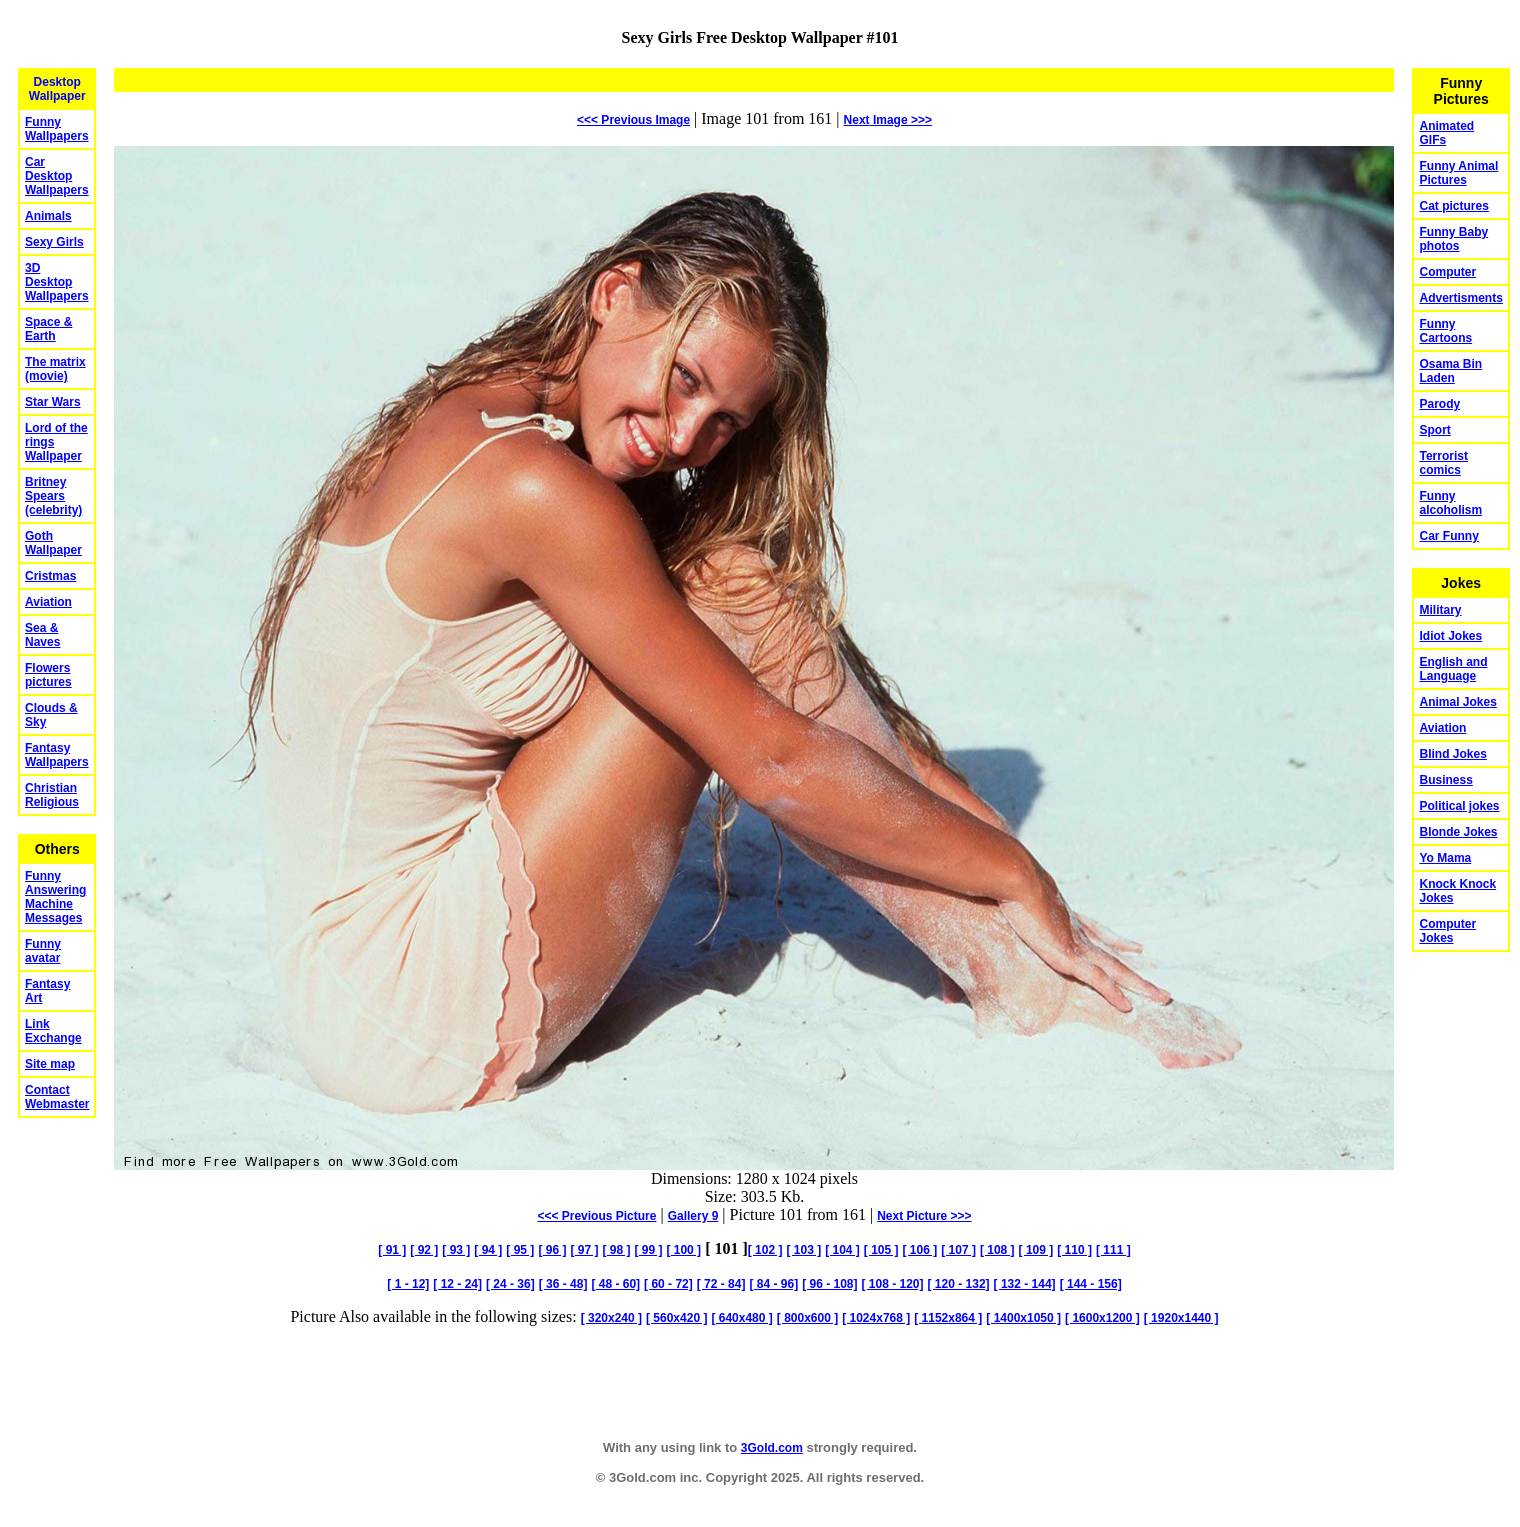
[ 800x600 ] (807, 1318)
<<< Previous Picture (596, 1216)
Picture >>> (924, 1216)
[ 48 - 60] (615, 1284)
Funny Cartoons (1445, 331)
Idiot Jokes (1450, 636)
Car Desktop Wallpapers (57, 176)
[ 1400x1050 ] (1023, 1318)
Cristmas (50, 576)
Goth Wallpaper (53, 543)
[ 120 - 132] (959, 1284)
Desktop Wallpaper (57, 89)
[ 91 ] (392, 1250)
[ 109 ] (1036, 1250)
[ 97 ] (584, 1250)
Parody (1439, 404)
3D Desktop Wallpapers (57, 282)
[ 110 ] (1074, 1250)
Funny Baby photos (1453, 239)
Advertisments (1460, 298)
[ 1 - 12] (408, 1284)
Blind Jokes (1452, 754)
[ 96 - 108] (829, 1284)
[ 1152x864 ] (948, 1318)
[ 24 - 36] (510, 1284)
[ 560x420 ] (676, 1318)
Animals (48, 216)
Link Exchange (53, 1031)
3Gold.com (772, 1448)
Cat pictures (1453, 206)
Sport (1434, 430)
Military (1440, 610)
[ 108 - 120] (892, 1284)
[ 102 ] (765, 1250)
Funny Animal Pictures (1458, 173)
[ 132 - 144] (1025, 1284)
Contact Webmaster (57, 1097)
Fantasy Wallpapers (57, 755)
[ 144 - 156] (1091, 1284)
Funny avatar (43, 951)
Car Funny (1448, 536)
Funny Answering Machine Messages (55, 897)
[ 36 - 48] (563, 1284)
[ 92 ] (424, 1250)
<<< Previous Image (633, 120)
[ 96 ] (552, 1250)
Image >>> (888, 120)
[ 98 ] (616, 1250)
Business (1445, 780)
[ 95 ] (520, 1250)
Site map (50, 1064)
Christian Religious (52, 795)
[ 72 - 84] (721, 1284)
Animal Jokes (1457, 702)
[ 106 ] (920, 1250)
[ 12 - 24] (457, 1284)
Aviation (48, 602)
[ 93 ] (456, 1250)
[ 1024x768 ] (876, 1318)
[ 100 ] (683, 1250)
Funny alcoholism (1450, 503)
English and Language (1453, 669)
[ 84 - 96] (773, 1284)
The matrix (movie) (55, 369)
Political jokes (1459, 806)
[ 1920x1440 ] (1181, 1318)
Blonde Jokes (1458, 832)
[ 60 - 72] (668, 1284)
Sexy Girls (54, 242)
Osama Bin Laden (1450, 371)
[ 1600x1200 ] (1102, 1318)
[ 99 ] (648, 1250)
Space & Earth (48, 329)
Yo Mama (1445, 858)
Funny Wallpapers (57, 129)
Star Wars (53, 402)
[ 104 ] (842, 1250)
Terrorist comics (1443, 463)
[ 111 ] (1113, 1250)
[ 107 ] (958, 1250)
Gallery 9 (693, 1216)
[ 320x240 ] (611, 1318)
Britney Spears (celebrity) (53, 496)
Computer (1447, 272)
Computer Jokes (1447, 931)
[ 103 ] (803, 1250)
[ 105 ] (881, 1250)
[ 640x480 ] (741, 1318)
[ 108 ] (997, 1250)
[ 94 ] (488, 1250)
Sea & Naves (42, 635)
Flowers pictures (48, 675)
